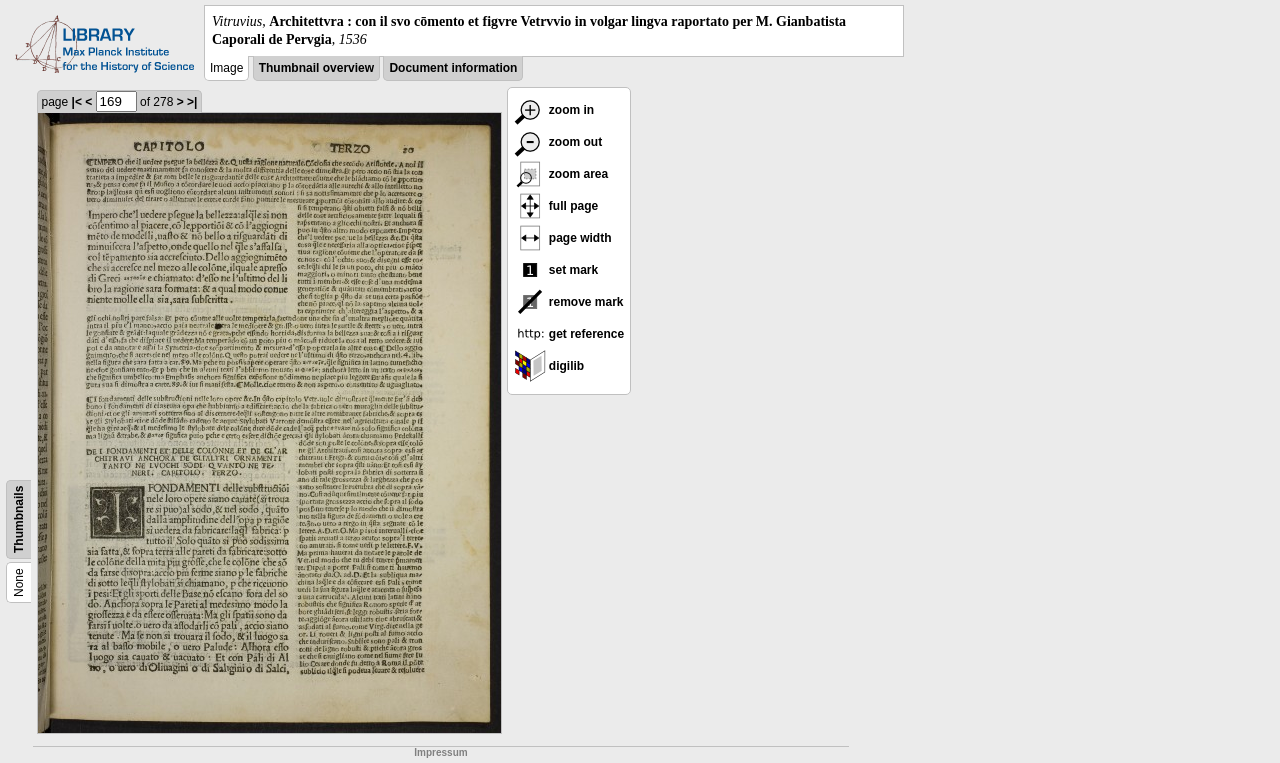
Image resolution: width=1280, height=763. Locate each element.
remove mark (569, 302)
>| (192, 102)
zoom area (561, 174)
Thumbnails (19, 519)
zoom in (554, 110)
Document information (453, 68)
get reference (569, 334)
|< (77, 102)
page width (563, 238)
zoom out (558, 142)
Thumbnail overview (316, 68)
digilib (549, 366)
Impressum (440, 752)
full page (556, 206)
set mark (556, 270)
